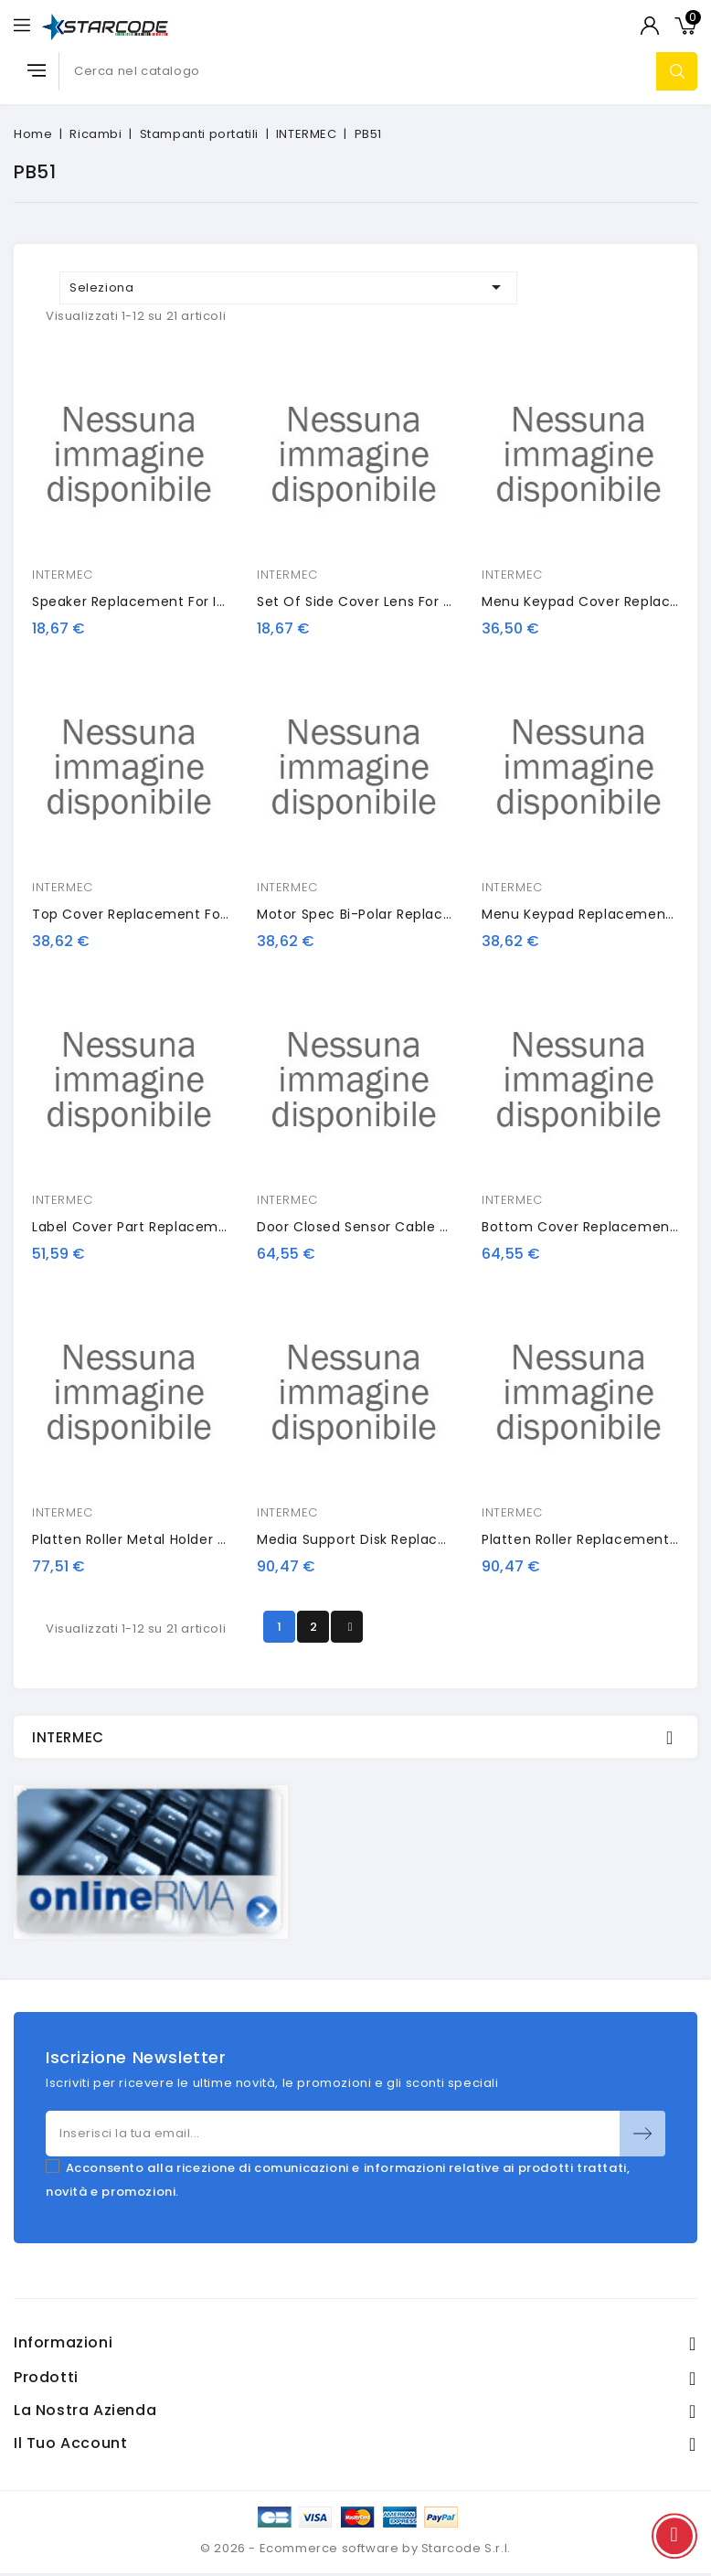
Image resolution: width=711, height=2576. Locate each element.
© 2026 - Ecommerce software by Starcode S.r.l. (355, 2548)
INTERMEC (62, 574)
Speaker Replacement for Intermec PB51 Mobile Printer (219, 601)
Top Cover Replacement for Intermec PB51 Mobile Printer (227, 914)
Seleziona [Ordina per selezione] (288, 287)
